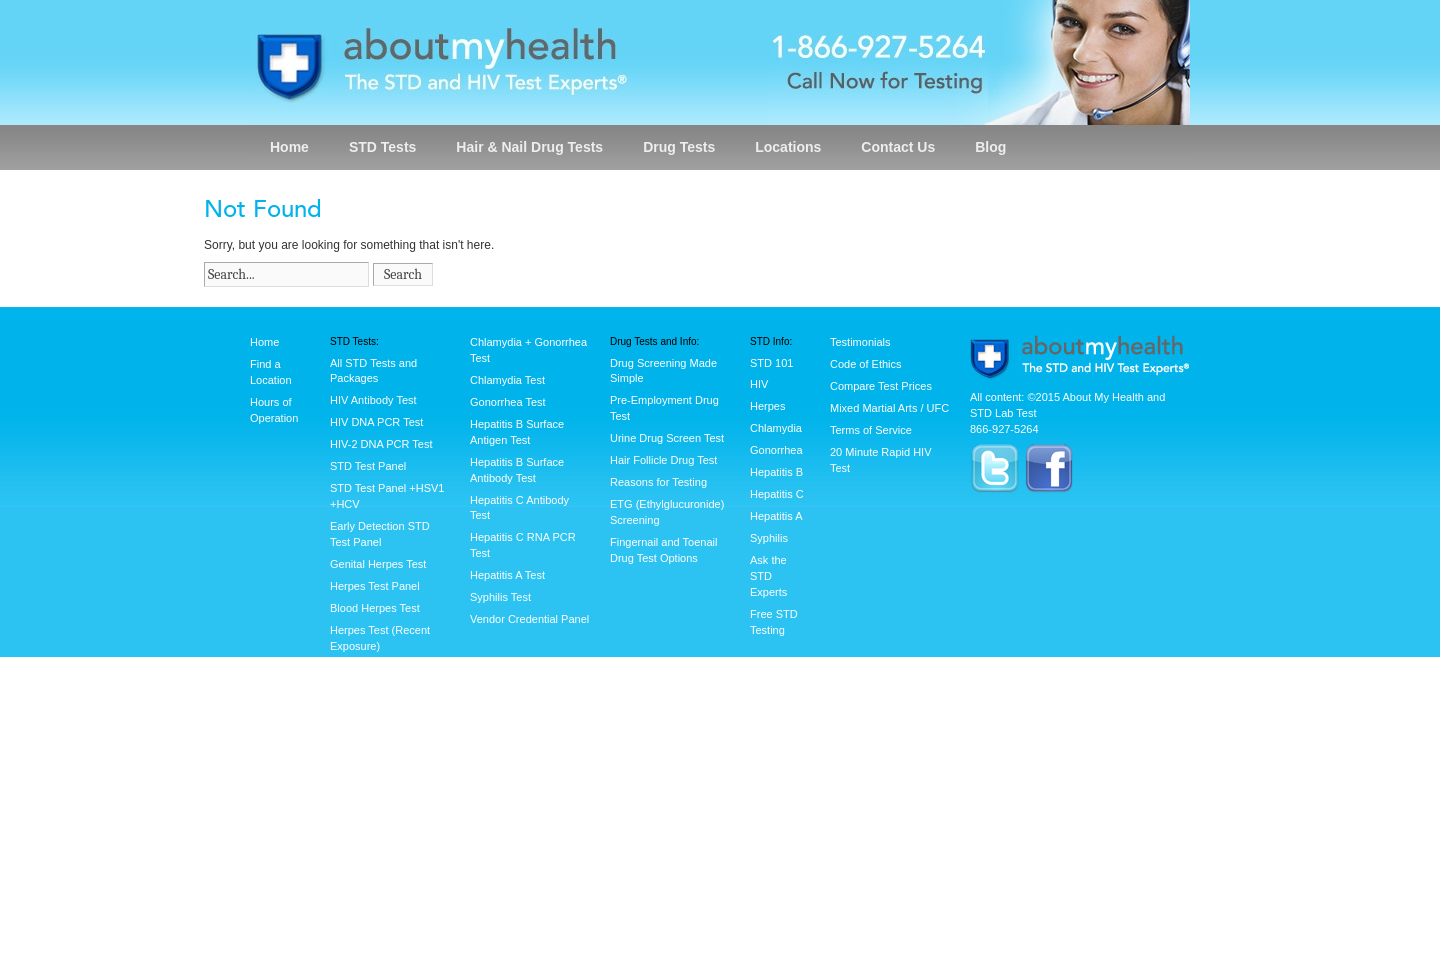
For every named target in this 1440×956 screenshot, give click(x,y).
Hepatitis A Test (507, 575)
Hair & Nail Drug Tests (529, 147)
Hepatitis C (777, 494)
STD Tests (382, 147)
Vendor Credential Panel (529, 619)
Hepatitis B (776, 472)
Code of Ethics (866, 364)
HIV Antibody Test (373, 400)
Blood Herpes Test (375, 608)
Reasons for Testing (658, 482)
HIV (759, 384)
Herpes (767, 406)
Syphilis (769, 538)
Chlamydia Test (507, 380)
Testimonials (860, 342)
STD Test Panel (368, 466)
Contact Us (898, 147)
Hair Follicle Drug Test (663, 460)
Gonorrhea (776, 450)
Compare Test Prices (881, 386)
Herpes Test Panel (375, 586)
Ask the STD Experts (768, 576)
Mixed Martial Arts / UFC (889, 408)
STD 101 (771, 363)
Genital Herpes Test (378, 564)
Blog (990, 147)
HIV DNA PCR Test (376, 422)
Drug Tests (679, 147)
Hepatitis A (776, 516)
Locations (788, 147)
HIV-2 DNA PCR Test (381, 444)
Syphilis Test (500, 597)
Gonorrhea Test (508, 402)
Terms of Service (871, 430)
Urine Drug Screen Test (667, 438)
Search (403, 274)
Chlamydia (776, 428)
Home (289, 147)
